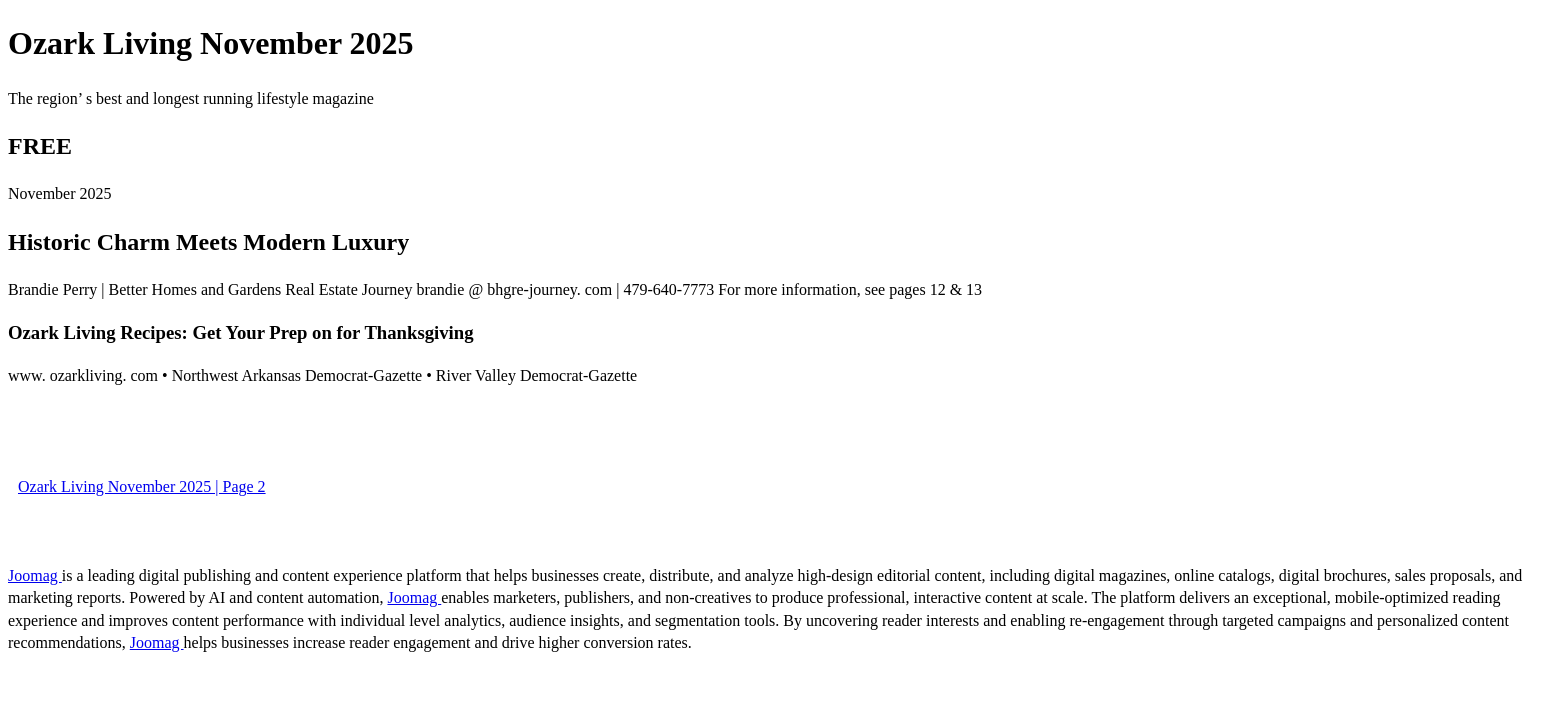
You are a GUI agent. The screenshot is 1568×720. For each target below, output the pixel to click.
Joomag (35, 575)
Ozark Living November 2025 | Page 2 (142, 486)
